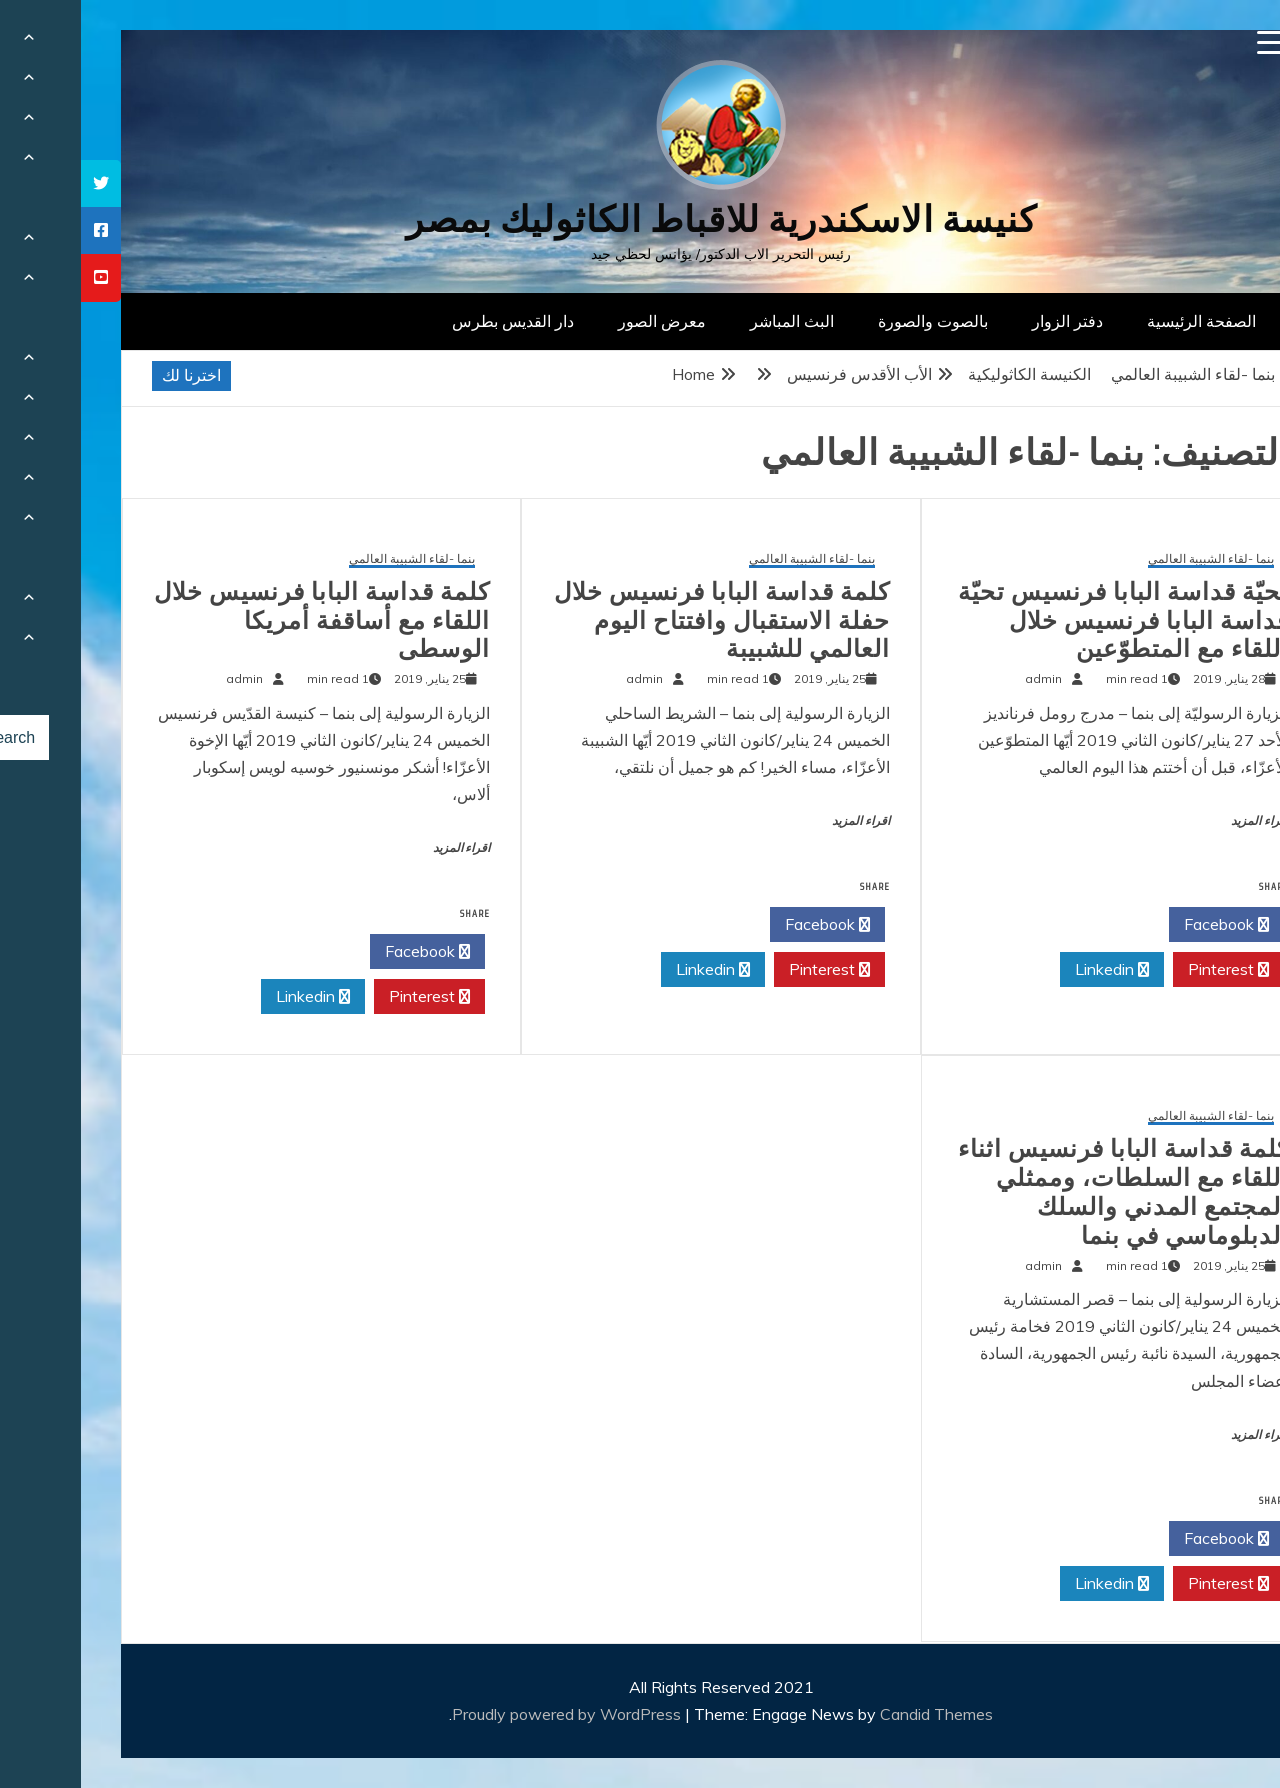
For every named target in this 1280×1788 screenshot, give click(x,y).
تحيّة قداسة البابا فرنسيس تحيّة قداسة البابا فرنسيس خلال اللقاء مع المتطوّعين (1042, 621)
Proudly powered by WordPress (487, 1714)
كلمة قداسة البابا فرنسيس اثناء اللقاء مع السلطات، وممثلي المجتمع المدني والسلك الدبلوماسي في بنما (1042, 1192)
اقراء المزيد (1179, 821)
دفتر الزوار (986, 321)
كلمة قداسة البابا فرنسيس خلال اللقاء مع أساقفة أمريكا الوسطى (241, 621)
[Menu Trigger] (1188, 42)
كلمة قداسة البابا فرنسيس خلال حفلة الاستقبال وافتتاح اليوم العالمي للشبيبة (641, 621)
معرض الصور (581, 321)
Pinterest (1147, 970)
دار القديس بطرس (432, 321)
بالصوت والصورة (852, 321)
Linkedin (1031, 970)
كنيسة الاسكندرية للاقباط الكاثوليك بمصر (640, 219)
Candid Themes (855, 1714)
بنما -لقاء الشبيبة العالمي (1130, 559)
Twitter (1030, 925)
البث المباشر (711, 321)
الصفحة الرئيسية (1120, 321)
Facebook (1145, 925)
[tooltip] (20, 183)
